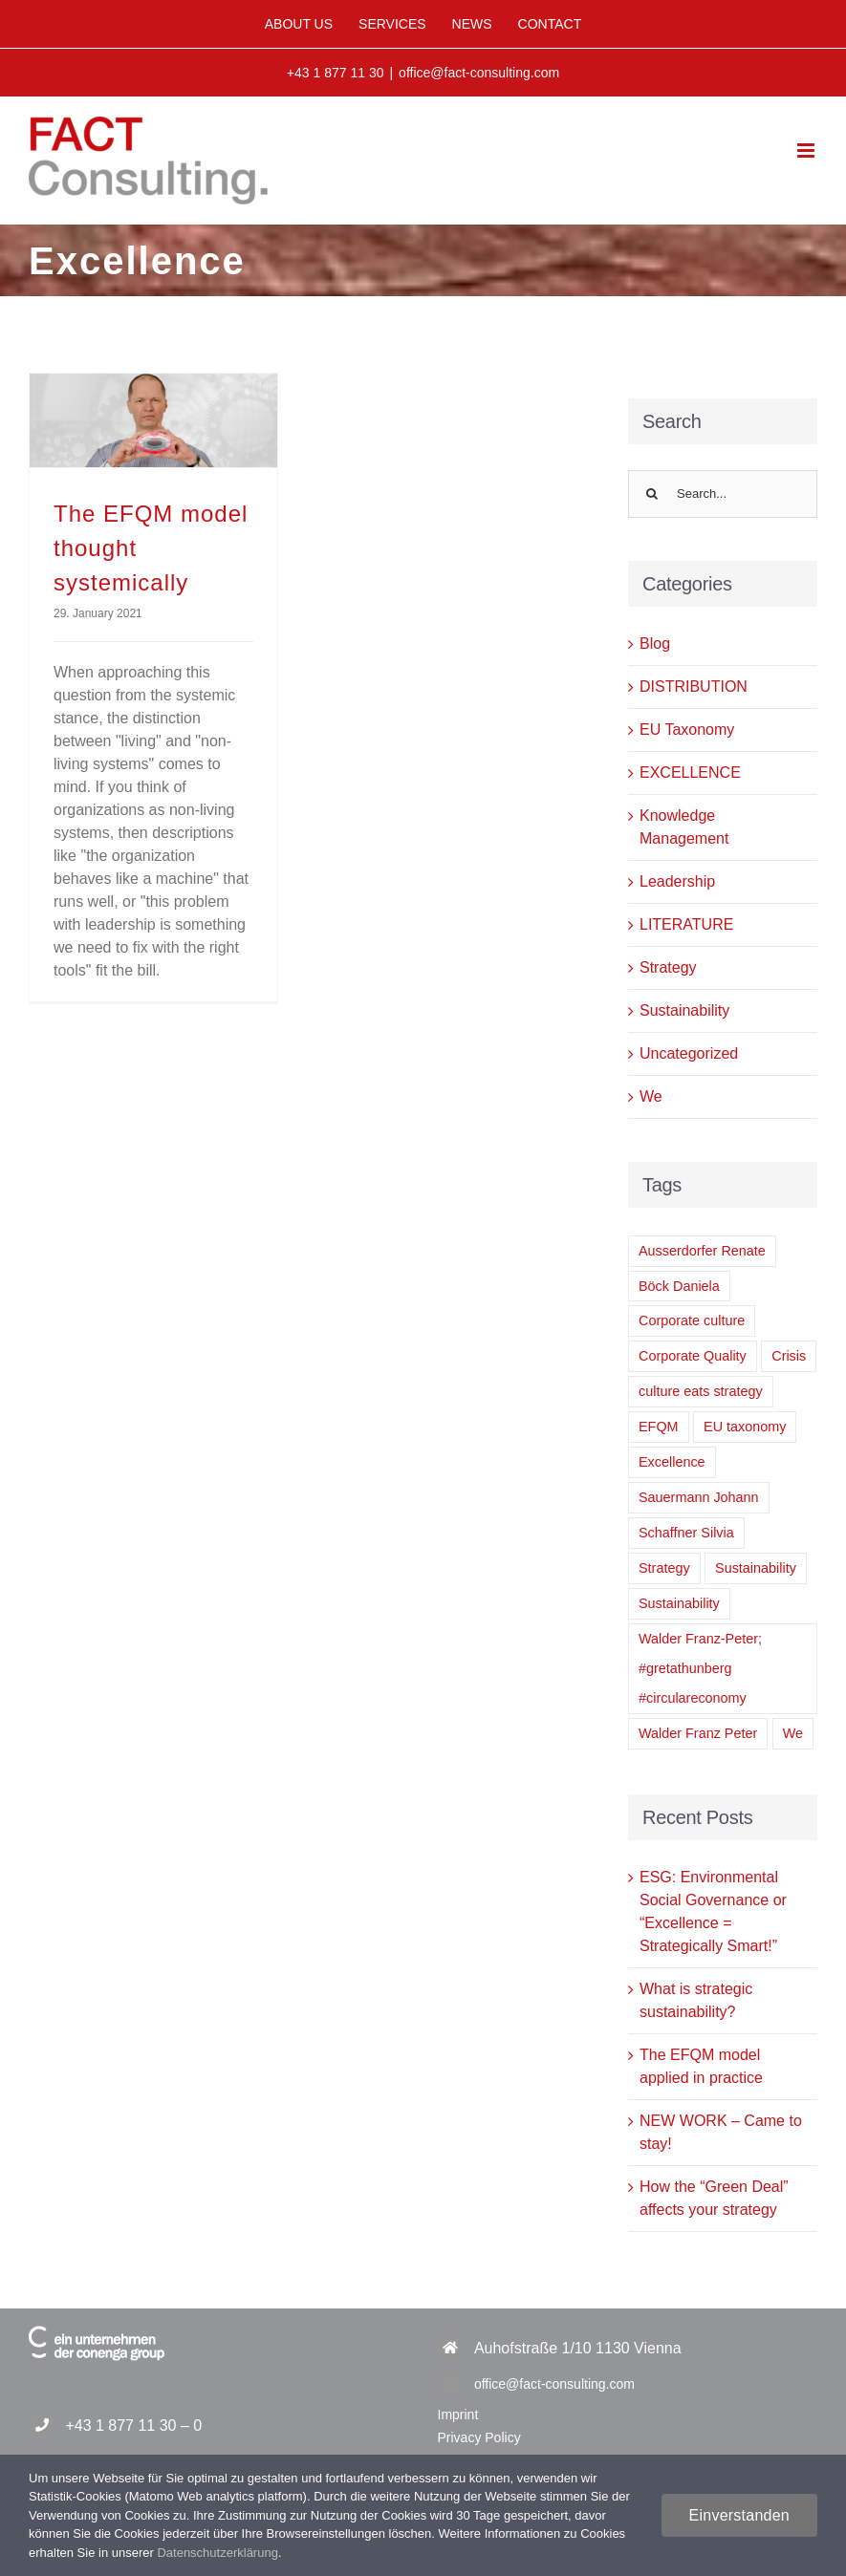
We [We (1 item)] (793, 1733)
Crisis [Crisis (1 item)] (788, 1355)
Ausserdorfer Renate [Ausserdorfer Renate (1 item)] (702, 1250)
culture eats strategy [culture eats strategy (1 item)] (701, 1391)
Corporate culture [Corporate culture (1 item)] (692, 1320)
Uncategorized (689, 1053)
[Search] (652, 494)
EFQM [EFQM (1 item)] (659, 1426)
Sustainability (684, 1010)
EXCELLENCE (690, 772)
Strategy (668, 967)
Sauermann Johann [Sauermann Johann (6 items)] (699, 1497)
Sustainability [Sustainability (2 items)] (755, 1568)
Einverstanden (739, 2515)
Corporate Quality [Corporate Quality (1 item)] (693, 1355)
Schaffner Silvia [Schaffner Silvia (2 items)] (686, 1532)
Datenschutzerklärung (217, 2552)
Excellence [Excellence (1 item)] (672, 1462)
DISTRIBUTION (694, 686)
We (651, 1096)
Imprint (458, 2414)
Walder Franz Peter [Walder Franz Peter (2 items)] (698, 1733)
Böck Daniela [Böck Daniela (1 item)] (679, 1286)
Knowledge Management (684, 827)
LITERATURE (686, 924)
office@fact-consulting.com (479, 72)
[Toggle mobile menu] (807, 150)
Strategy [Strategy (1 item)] (664, 1568)
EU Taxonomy (687, 729)
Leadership (677, 881)
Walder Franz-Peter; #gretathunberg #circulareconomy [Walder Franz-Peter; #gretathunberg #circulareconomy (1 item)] (700, 1668)
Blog (655, 643)
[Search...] (722, 494)
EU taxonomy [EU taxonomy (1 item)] (745, 1426)
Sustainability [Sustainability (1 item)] (679, 1603)
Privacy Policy (479, 2437)
